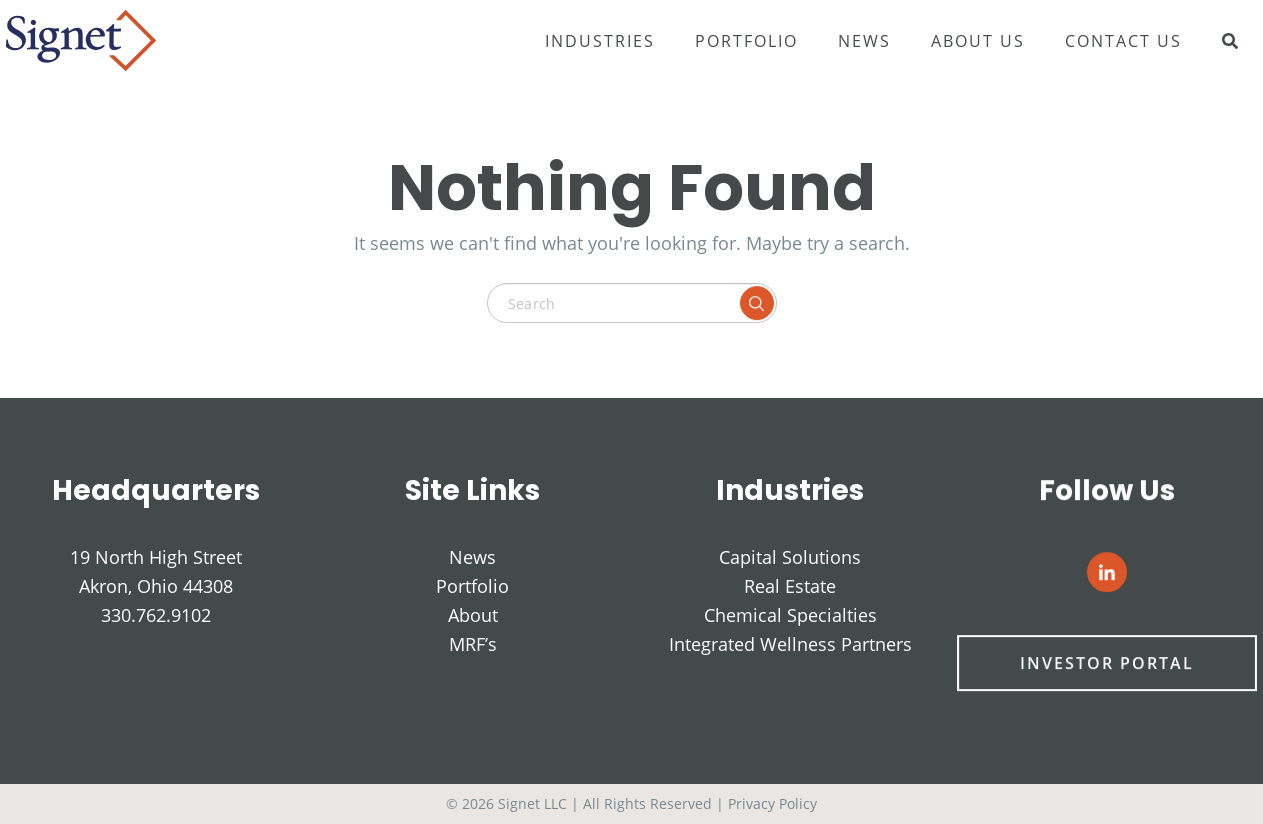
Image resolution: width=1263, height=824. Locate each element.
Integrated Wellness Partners (790, 645)
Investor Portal (1107, 665)
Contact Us (1123, 41)
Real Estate (790, 587)
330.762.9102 (156, 615)
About (473, 615)
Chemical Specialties (790, 616)
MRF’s (473, 644)
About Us (978, 41)
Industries (600, 41)
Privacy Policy (772, 803)
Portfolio (746, 41)
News (864, 41)
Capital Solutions (790, 558)
